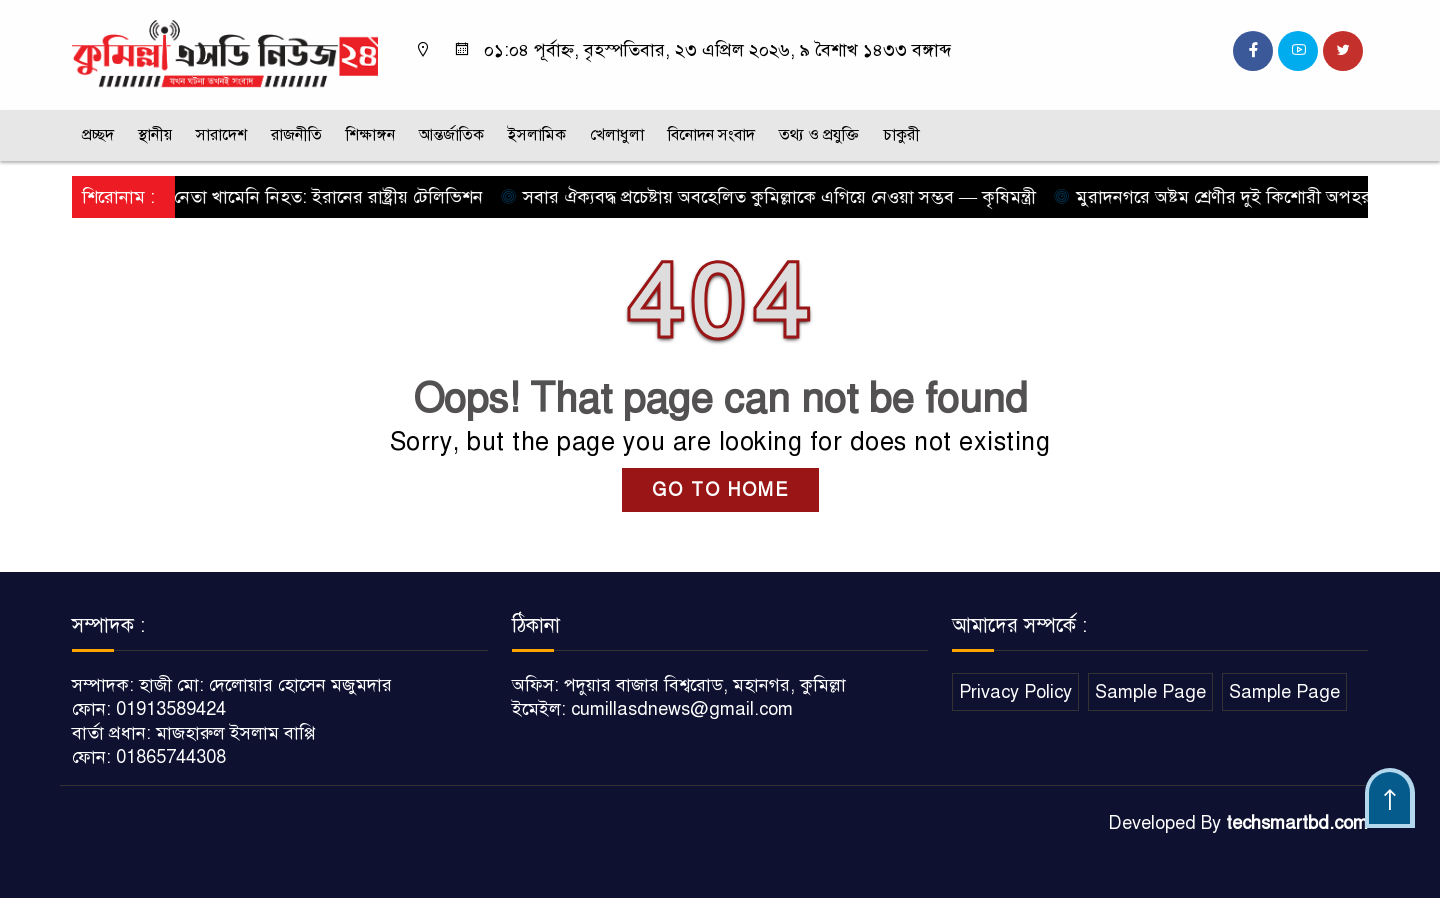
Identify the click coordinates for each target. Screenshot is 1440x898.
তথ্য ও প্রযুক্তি (819, 135)
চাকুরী (901, 135)
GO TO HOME (720, 490)
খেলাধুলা (617, 135)
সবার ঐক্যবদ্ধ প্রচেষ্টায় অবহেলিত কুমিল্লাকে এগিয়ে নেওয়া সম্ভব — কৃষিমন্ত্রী (776, 197)
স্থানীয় (155, 135)
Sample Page (1150, 692)
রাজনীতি (296, 135)
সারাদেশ (221, 135)
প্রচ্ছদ (98, 135)
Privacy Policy (1015, 692)
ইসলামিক (537, 135)
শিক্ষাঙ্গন (370, 135)
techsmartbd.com (1297, 823)
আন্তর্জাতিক (451, 135)
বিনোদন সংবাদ (711, 135)
